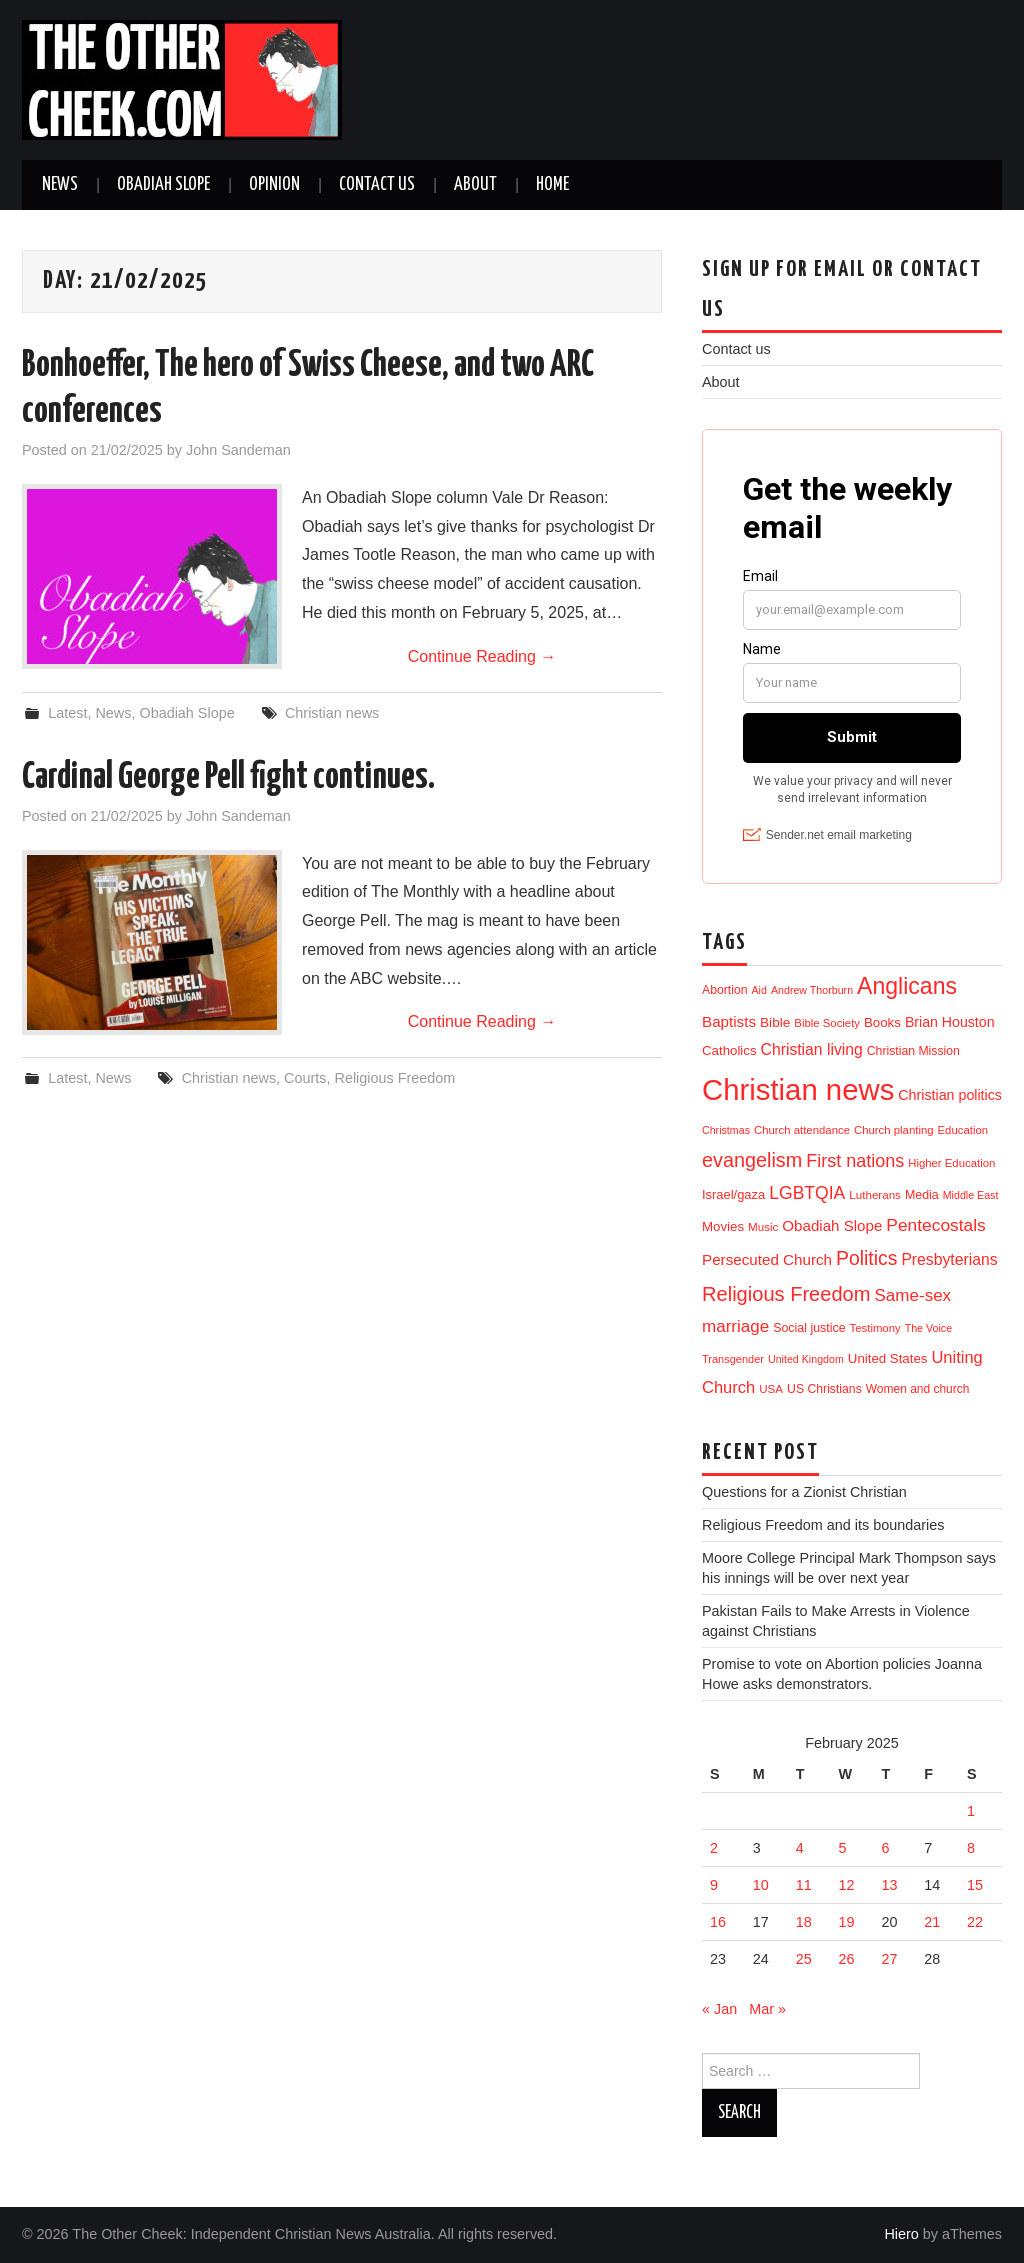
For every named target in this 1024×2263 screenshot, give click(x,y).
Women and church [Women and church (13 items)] (918, 1389)
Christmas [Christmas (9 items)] (726, 1130)
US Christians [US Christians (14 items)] (824, 1389)
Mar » (767, 2009)
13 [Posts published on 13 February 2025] (889, 1885)
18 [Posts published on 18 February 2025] (804, 1922)
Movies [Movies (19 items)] (723, 1226)
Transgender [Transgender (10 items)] (733, 1359)
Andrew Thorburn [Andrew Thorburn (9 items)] (812, 990)
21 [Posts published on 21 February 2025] (932, 1922)
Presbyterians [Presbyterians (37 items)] (949, 1259)
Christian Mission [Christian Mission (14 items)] (913, 1051)
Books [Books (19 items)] (882, 1022)
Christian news (332, 713)
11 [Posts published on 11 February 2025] (804, 1885)
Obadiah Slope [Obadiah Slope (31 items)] (832, 1225)
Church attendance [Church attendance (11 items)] (802, 1130)
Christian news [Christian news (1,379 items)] (798, 1089)
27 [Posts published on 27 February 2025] (889, 1959)
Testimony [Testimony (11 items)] (875, 1328)
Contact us (377, 185)
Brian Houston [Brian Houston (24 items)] (950, 1022)
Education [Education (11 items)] (963, 1130)
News (60, 185)
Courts (305, 1078)
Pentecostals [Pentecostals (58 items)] (935, 1225)
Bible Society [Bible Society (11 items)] (827, 1023)
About (475, 185)
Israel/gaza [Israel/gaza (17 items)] (733, 1194)
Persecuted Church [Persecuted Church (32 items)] (767, 1259)
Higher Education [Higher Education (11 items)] (951, 1163)
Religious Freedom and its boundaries (823, 1525)
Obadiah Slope (163, 185)
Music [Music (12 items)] (763, 1226)
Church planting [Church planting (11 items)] (894, 1130)
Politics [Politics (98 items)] (866, 1258)
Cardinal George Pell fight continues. (228, 778)
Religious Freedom (395, 1078)
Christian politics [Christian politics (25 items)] (950, 1095)
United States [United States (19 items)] (888, 1358)
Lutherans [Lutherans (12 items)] (875, 1194)
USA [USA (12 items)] (771, 1388)
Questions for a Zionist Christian (804, 1492)
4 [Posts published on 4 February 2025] (800, 1848)
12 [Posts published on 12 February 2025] (847, 1885)
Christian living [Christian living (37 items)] (812, 1049)
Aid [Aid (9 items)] (759, 990)
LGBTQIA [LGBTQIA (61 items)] (807, 1193)
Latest (67, 713)
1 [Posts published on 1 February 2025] (971, 1811)
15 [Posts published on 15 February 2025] (975, 1885)
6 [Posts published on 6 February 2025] (885, 1848)
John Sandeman (238, 450)
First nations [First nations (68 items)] (855, 1161)
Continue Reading (482, 656)
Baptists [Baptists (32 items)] (729, 1021)
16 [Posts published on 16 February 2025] (718, 1922)
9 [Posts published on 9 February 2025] (714, 1885)
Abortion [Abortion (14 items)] (725, 990)
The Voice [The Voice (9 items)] (928, 1328)
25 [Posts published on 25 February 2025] (804, 1959)
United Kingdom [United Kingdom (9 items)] (806, 1359)
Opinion (274, 185)
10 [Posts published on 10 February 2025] (761, 1885)
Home (552, 185)
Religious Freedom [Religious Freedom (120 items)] (786, 1294)
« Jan (719, 2009)
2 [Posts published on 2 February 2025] (714, 1848)
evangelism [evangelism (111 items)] (752, 1160)
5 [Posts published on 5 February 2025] (843, 1848)
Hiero (901, 2234)
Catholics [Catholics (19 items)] (729, 1050)
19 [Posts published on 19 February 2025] (847, 1922)
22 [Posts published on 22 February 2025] (975, 1922)
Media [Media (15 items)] (922, 1195)
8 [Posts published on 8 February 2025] (971, 1848)
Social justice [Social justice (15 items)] (809, 1328)
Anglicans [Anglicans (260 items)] (907, 986)
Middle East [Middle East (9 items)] (971, 1195)
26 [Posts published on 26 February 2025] (847, 1959)
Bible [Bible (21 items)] (775, 1022)
